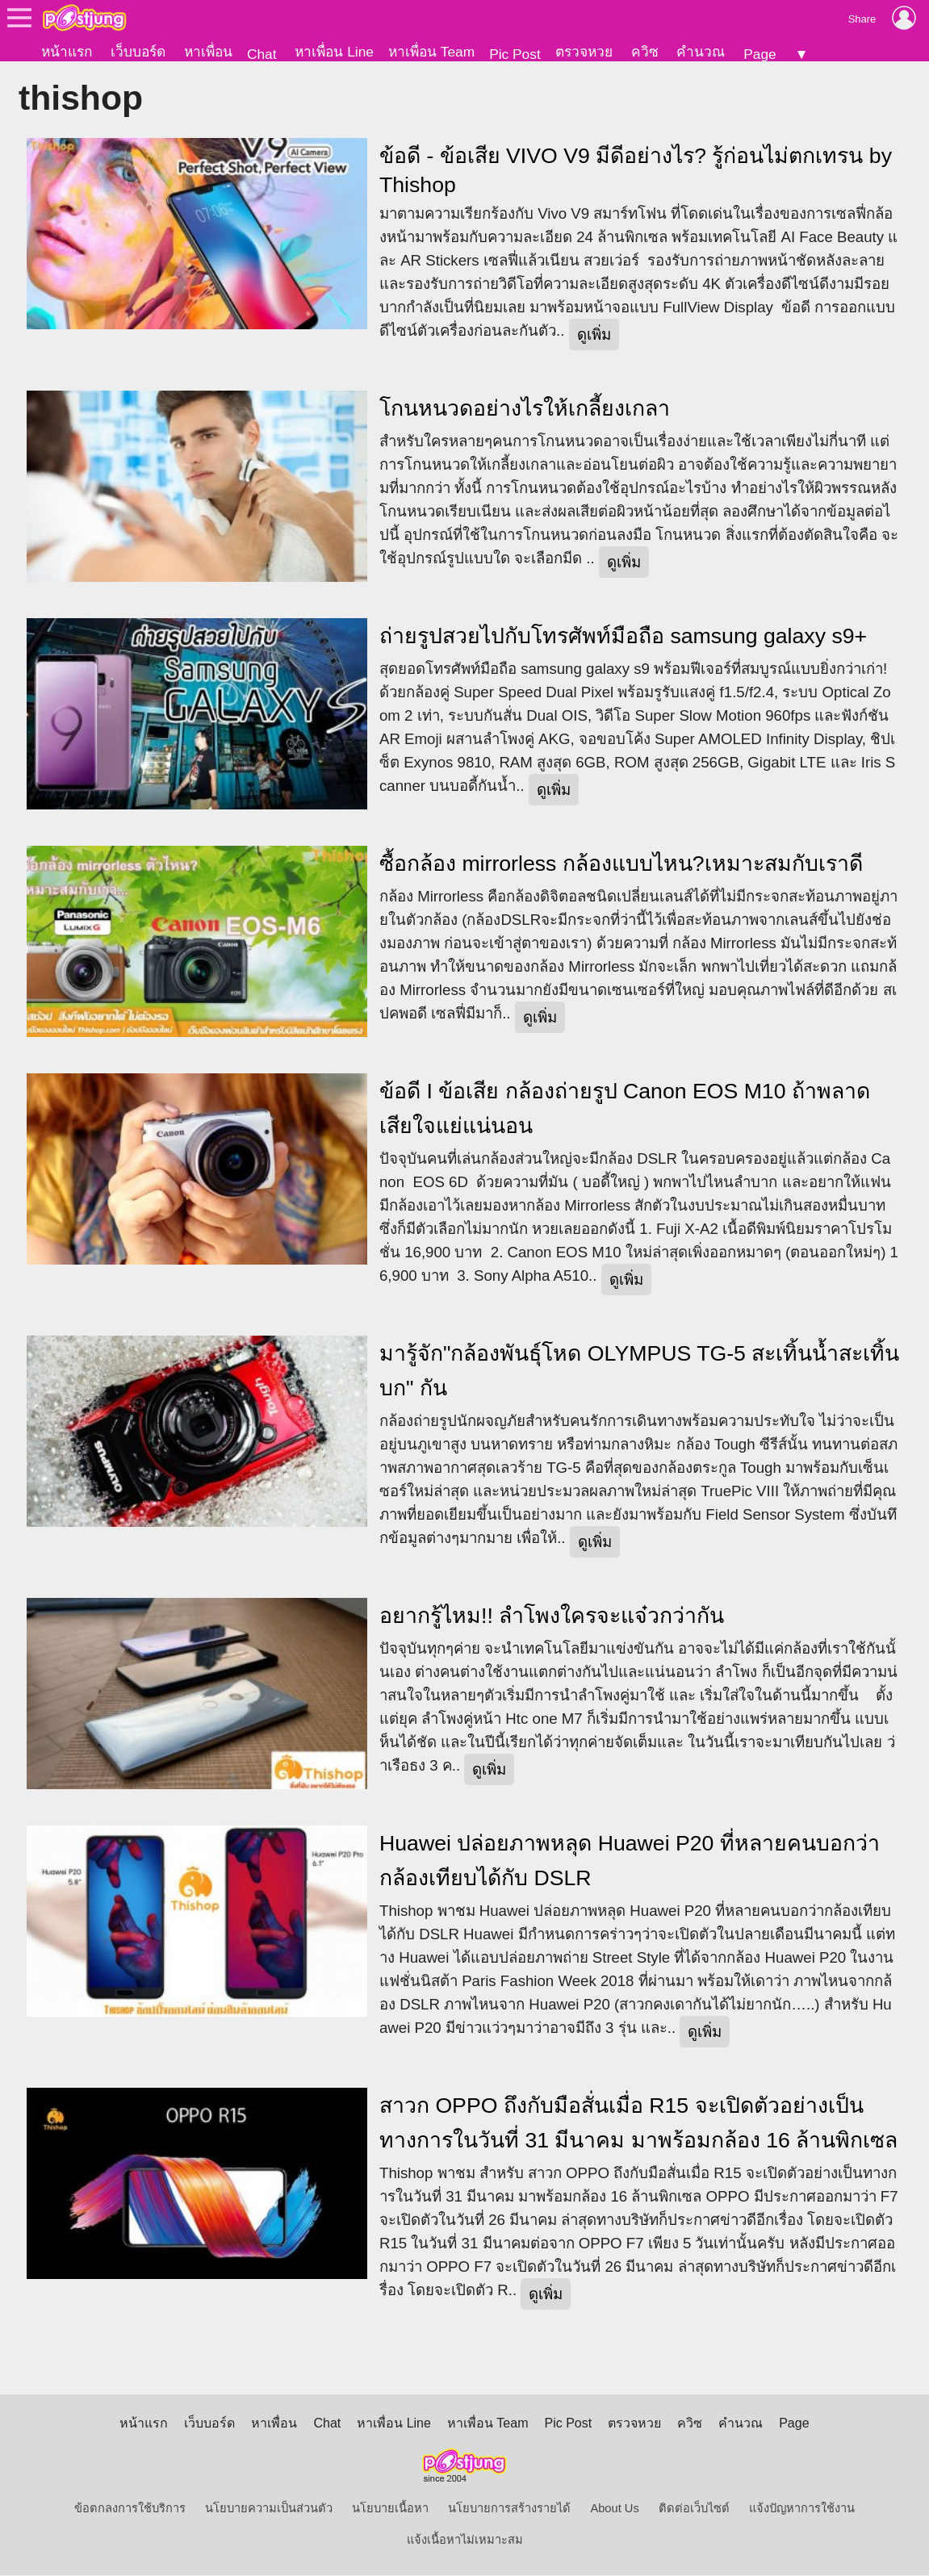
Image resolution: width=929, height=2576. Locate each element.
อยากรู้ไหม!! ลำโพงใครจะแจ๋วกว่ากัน (551, 1616)
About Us (614, 2509)
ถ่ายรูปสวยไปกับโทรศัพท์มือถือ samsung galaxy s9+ (623, 637)
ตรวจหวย (584, 52)
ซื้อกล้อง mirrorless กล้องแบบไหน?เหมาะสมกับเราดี (621, 864)
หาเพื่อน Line (334, 52)
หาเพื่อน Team (431, 52)
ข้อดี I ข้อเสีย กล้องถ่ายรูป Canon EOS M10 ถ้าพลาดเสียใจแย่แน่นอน (624, 1109)
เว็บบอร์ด (138, 52)
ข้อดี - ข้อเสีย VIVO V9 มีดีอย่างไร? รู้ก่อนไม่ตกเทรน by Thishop (635, 171)
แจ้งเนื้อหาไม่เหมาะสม (465, 2540)
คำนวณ (700, 52)
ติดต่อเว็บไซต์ (694, 2509)
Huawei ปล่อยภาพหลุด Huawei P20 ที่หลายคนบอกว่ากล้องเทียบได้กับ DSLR (629, 1861)
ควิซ (645, 52)
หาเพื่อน (208, 52)
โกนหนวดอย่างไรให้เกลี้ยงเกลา (524, 409)
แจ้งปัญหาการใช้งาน (802, 2509)
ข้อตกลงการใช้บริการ (130, 2509)
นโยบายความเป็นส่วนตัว (269, 2509)
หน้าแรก (66, 52)
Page (759, 54)
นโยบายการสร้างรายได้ (509, 2509)
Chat (262, 54)
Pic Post (515, 54)
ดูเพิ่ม (594, 335)
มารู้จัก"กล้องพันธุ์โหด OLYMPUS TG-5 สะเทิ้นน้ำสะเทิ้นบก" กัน (639, 1371)
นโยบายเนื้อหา (390, 2509)
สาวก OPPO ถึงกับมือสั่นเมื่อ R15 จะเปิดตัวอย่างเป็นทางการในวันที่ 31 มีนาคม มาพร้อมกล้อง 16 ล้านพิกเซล (638, 2123)
